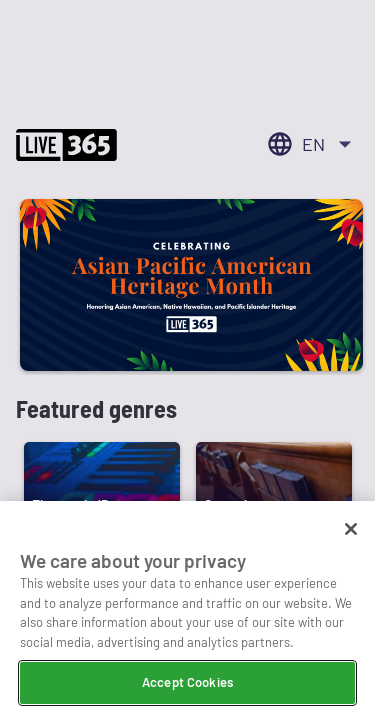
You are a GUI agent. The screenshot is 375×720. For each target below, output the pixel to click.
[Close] (351, 531)
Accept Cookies (187, 684)
